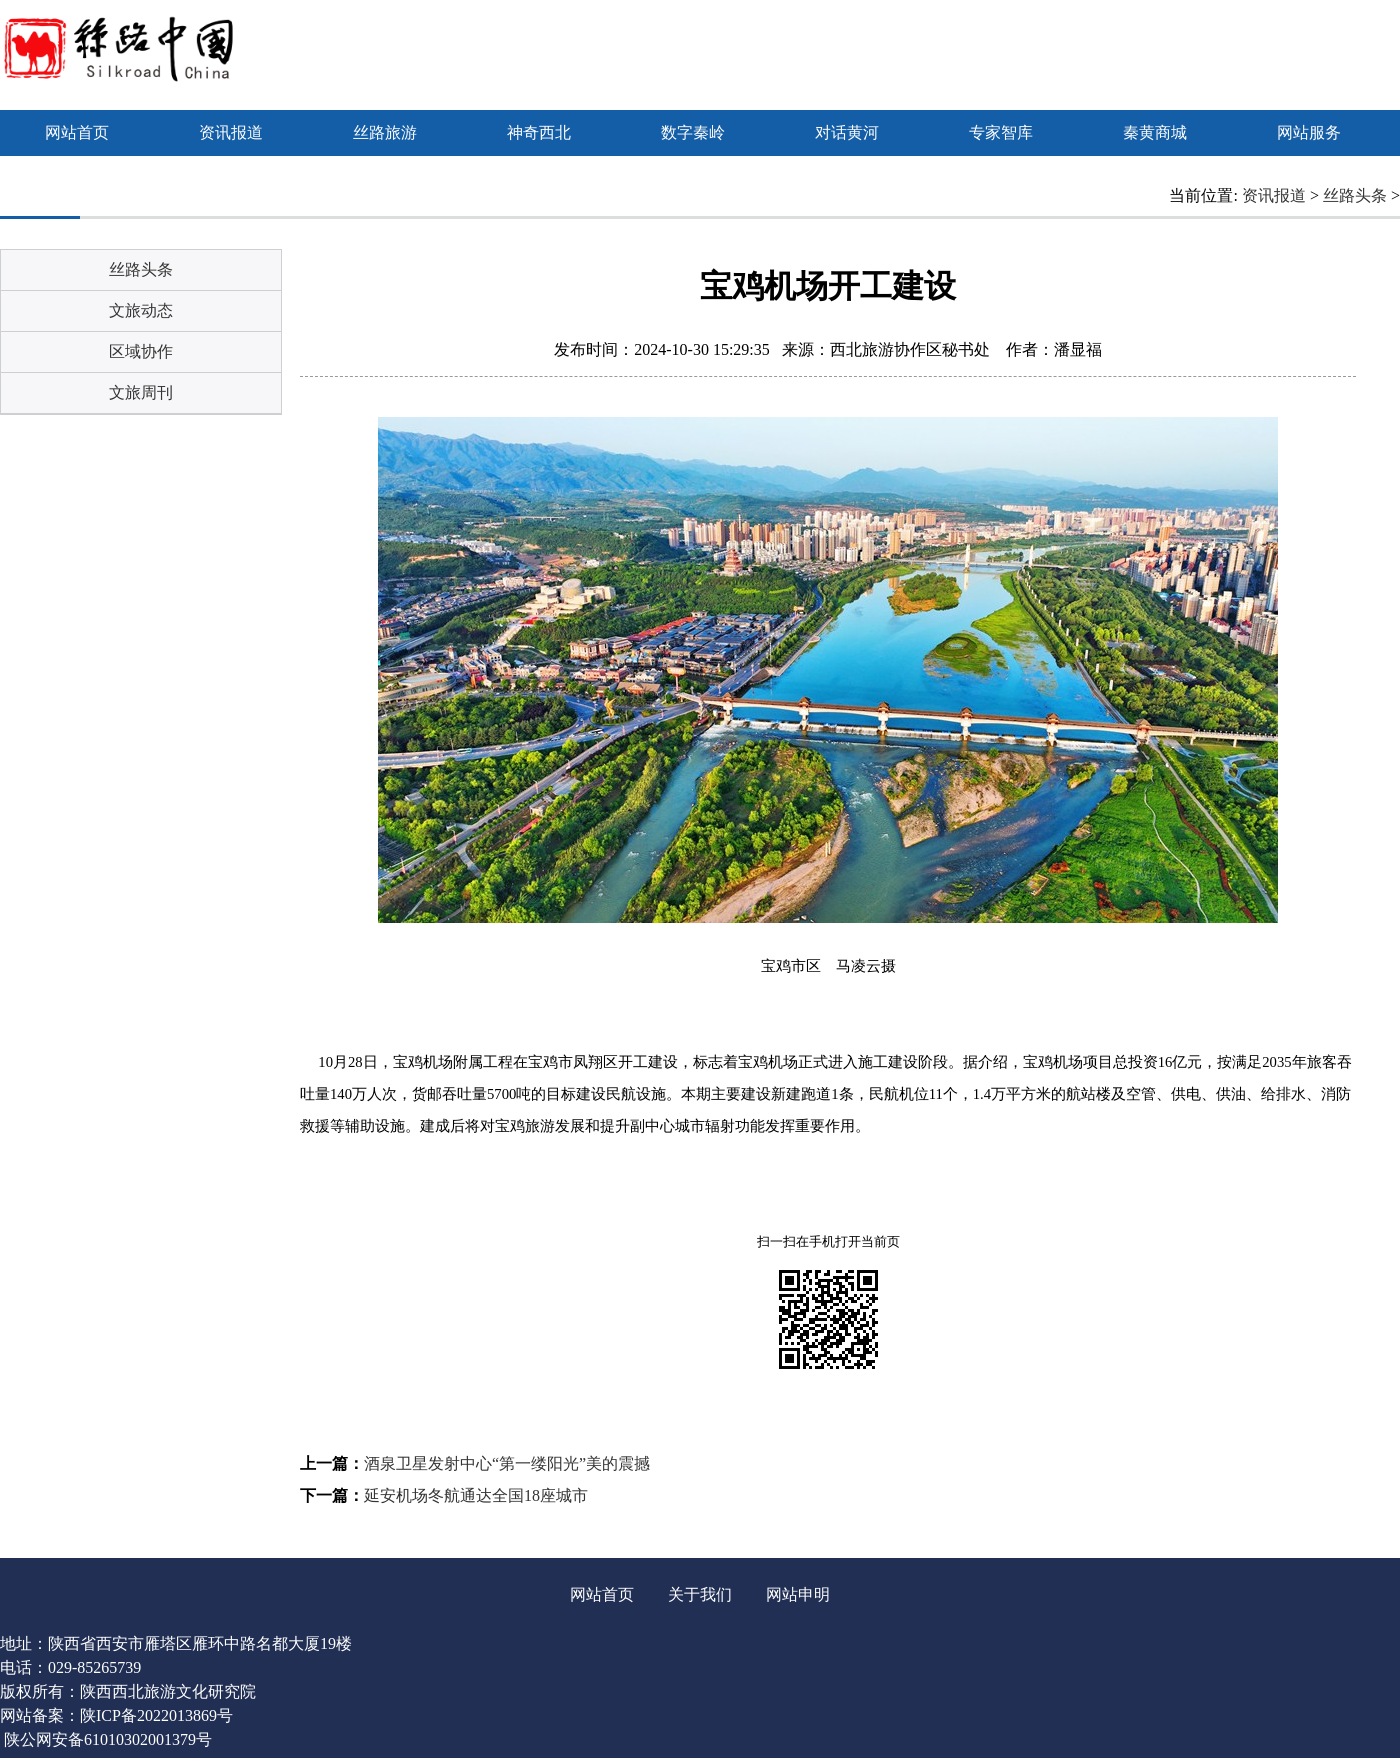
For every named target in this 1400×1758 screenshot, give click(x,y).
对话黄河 (847, 132)
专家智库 (1001, 132)
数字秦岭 (693, 132)
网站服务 (1309, 132)
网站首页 (77, 132)
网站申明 (798, 1594)
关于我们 (700, 1594)
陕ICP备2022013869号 (156, 1715)
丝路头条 (1355, 195)
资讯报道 (231, 132)
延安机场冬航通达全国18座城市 (476, 1495)
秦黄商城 (1155, 132)
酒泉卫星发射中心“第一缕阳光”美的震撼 (507, 1463)
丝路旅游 (385, 132)
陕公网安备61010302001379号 (108, 1739)
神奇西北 (539, 132)
